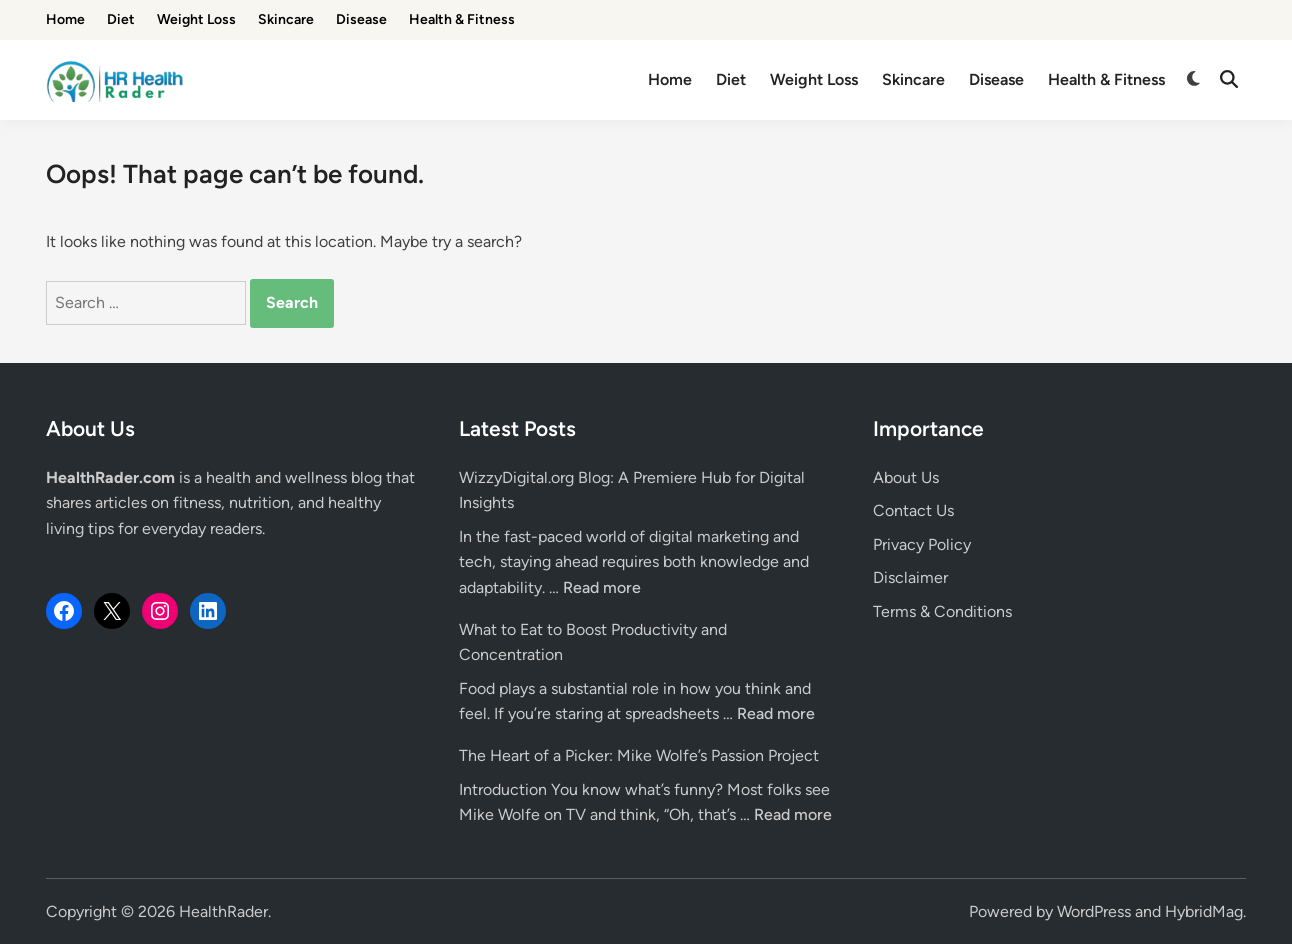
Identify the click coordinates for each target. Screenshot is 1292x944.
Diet (121, 19)
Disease (361, 19)
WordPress (1094, 911)
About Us (906, 477)
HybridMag (1204, 911)
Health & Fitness (462, 19)
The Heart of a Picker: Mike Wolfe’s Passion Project (639, 755)
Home (65, 19)
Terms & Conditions (942, 611)
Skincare (286, 19)
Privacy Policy (922, 544)
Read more (602, 587)
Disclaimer (910, 577)
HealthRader (223, 911)
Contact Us (913, 510)
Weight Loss (196, 19)
